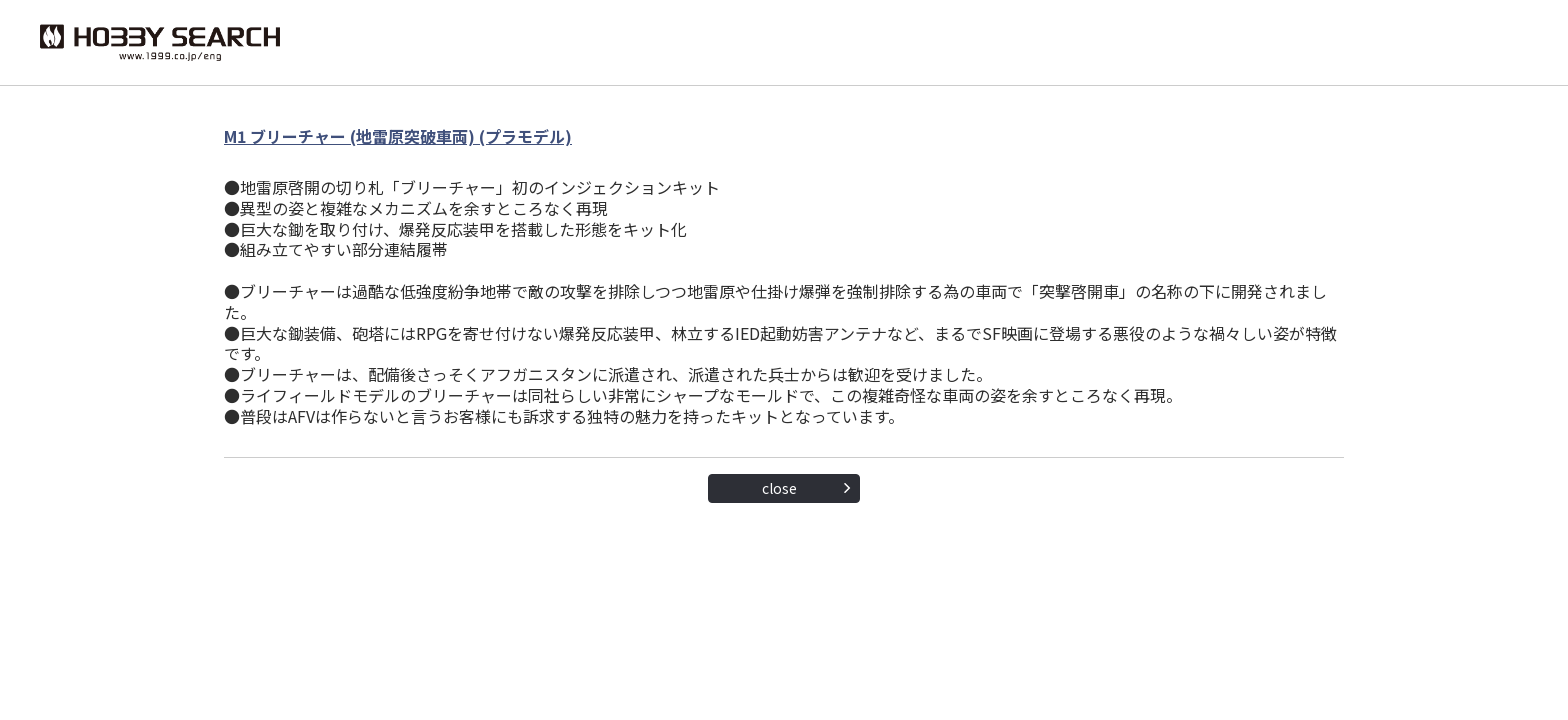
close (779, 488)
